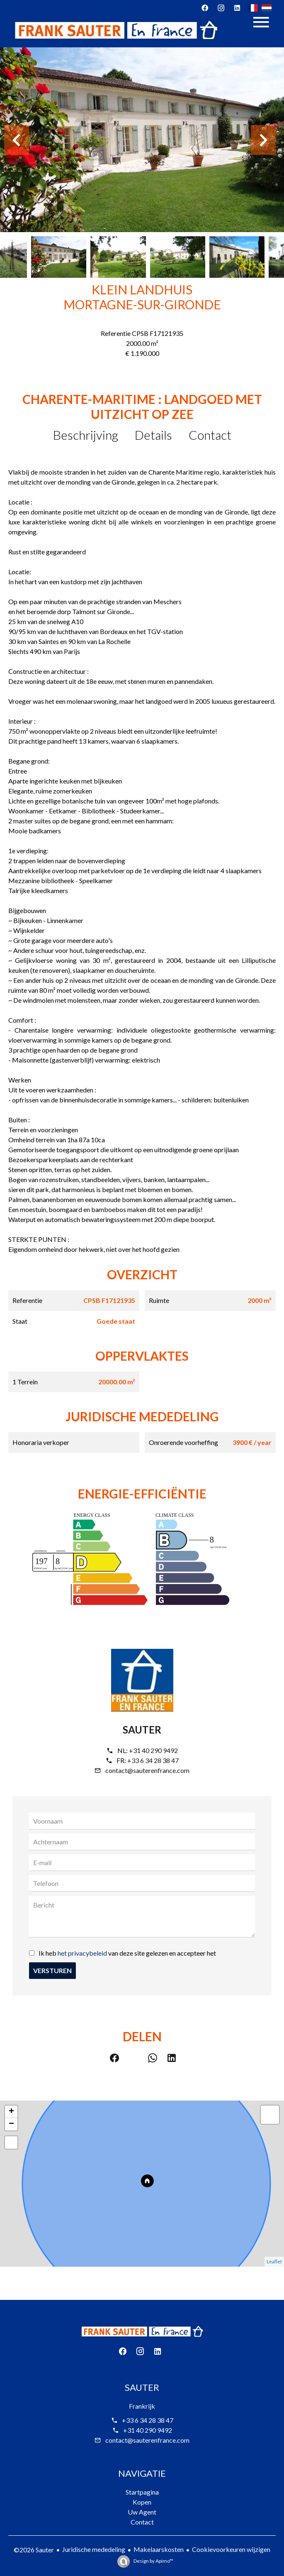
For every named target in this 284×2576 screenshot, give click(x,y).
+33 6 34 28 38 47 (153, 1760)
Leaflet (274, 2261)
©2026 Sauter (34, 2550)
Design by (153, 2561)
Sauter (142, 1730)
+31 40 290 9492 (153, 1750)
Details (153, 434)
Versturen (52, 1970)
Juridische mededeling (93, 2549)
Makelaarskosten (159, 2549)
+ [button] (11, 2112)
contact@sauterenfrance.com (147, 1770)
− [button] (11, 2124)
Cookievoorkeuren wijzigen (231, 2549)
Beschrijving (85, 434)
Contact (210, 434)
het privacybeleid (82, 1953)
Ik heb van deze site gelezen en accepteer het (127, 1953)
